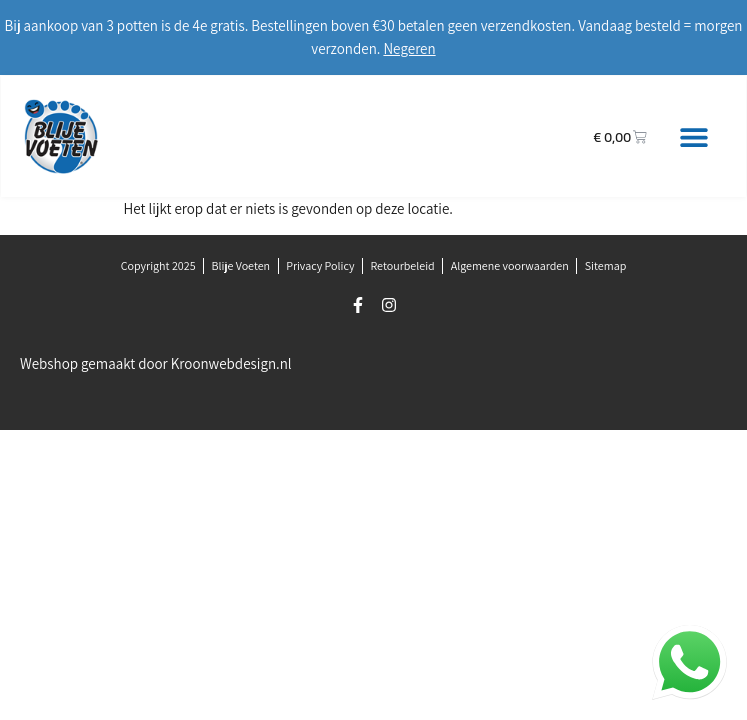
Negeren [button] (409, 48)
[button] (693, 136)
